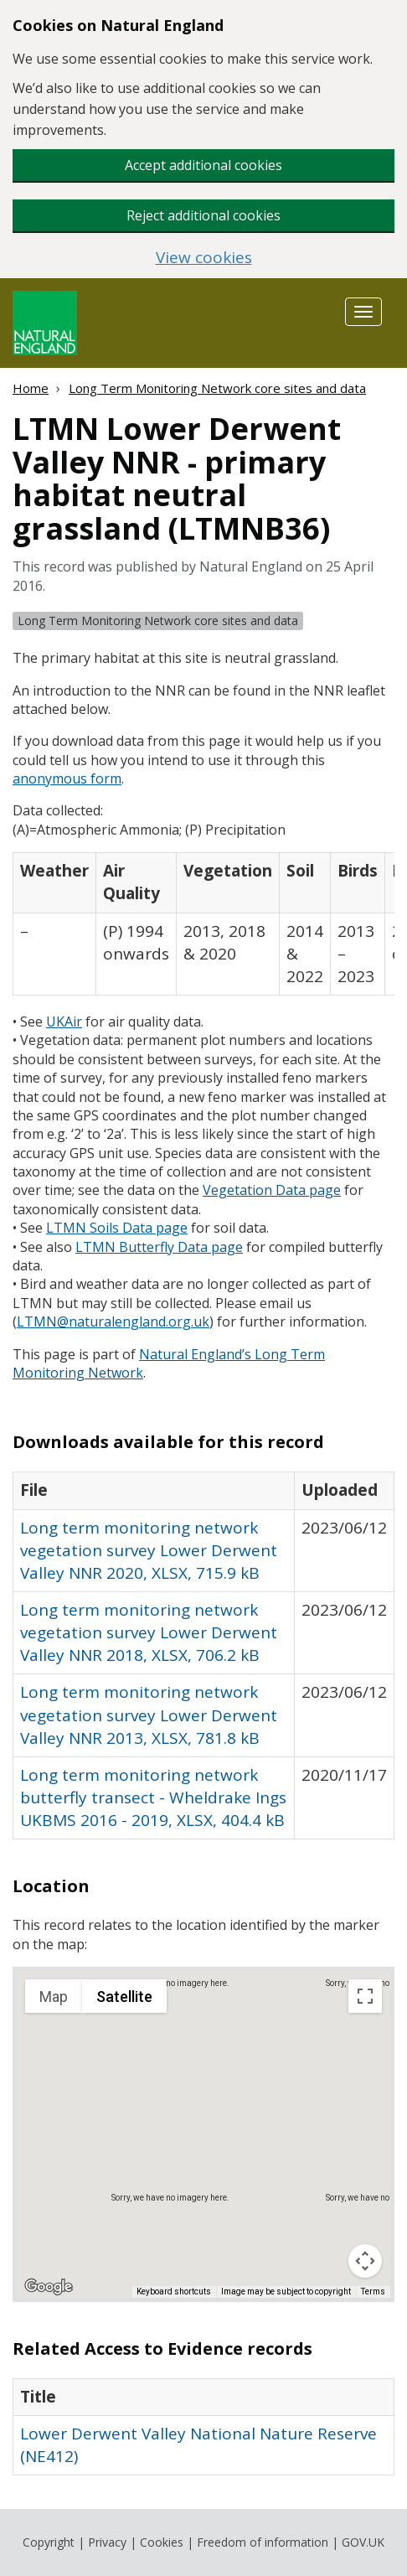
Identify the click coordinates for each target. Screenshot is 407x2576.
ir (64, 1021)
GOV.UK (363, 2542)
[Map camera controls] (365, 2261)
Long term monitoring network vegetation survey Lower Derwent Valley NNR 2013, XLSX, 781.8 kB (148, 1714)
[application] (203, 2134)
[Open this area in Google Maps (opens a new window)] (48, 2287)
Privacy (107, 2542)
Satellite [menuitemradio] (124, 1996)
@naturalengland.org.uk (113, 1321)
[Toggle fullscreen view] (365, 1996)
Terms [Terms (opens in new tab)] (373, 2291)
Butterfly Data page (159, 1247)
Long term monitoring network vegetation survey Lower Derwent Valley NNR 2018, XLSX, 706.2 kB (148, 1632)
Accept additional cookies (203, 165)
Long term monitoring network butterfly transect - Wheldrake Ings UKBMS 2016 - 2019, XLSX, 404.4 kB (153, 1797)
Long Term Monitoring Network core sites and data (217, 388)
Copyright (49, 2542)
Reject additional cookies (203, 215)
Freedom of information (262, 2542)
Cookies (161, 2542)
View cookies (204, 258)
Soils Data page (117, 1227)
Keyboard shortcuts (174, 2291)
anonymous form (67, 778)
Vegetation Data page (272, 1190)
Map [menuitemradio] (53, 1996)
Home (31, 388)
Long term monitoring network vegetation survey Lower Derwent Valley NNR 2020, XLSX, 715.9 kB (148, 1550)
